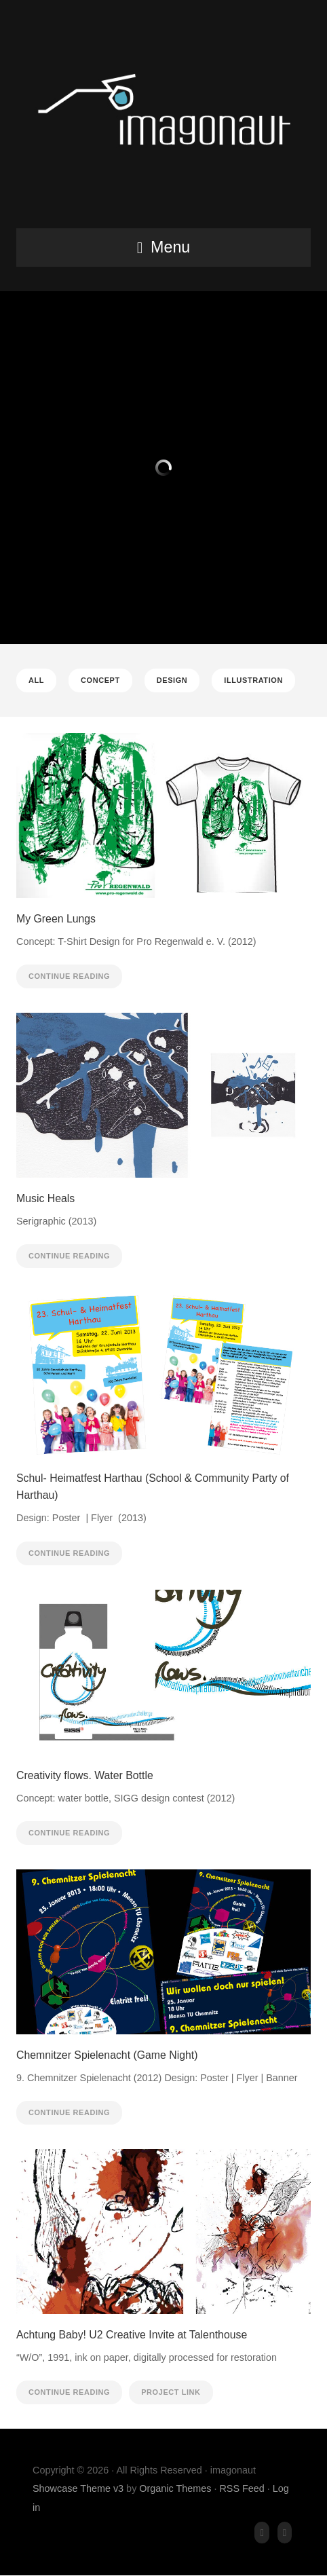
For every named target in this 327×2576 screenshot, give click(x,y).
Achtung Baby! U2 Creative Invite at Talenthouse (131, 2334)
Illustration (253, 680)
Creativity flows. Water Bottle (84, 1775)
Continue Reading (69, 976)
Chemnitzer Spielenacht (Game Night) (106, 2055)
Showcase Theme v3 (78, 2488)
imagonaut (163, 118)
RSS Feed (241, 2488)
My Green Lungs (56, 919)
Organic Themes (175, 2488)
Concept (100, 680)
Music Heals (45, 1198)
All (36, 680)
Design (172, 680)
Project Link (170, 2392)
